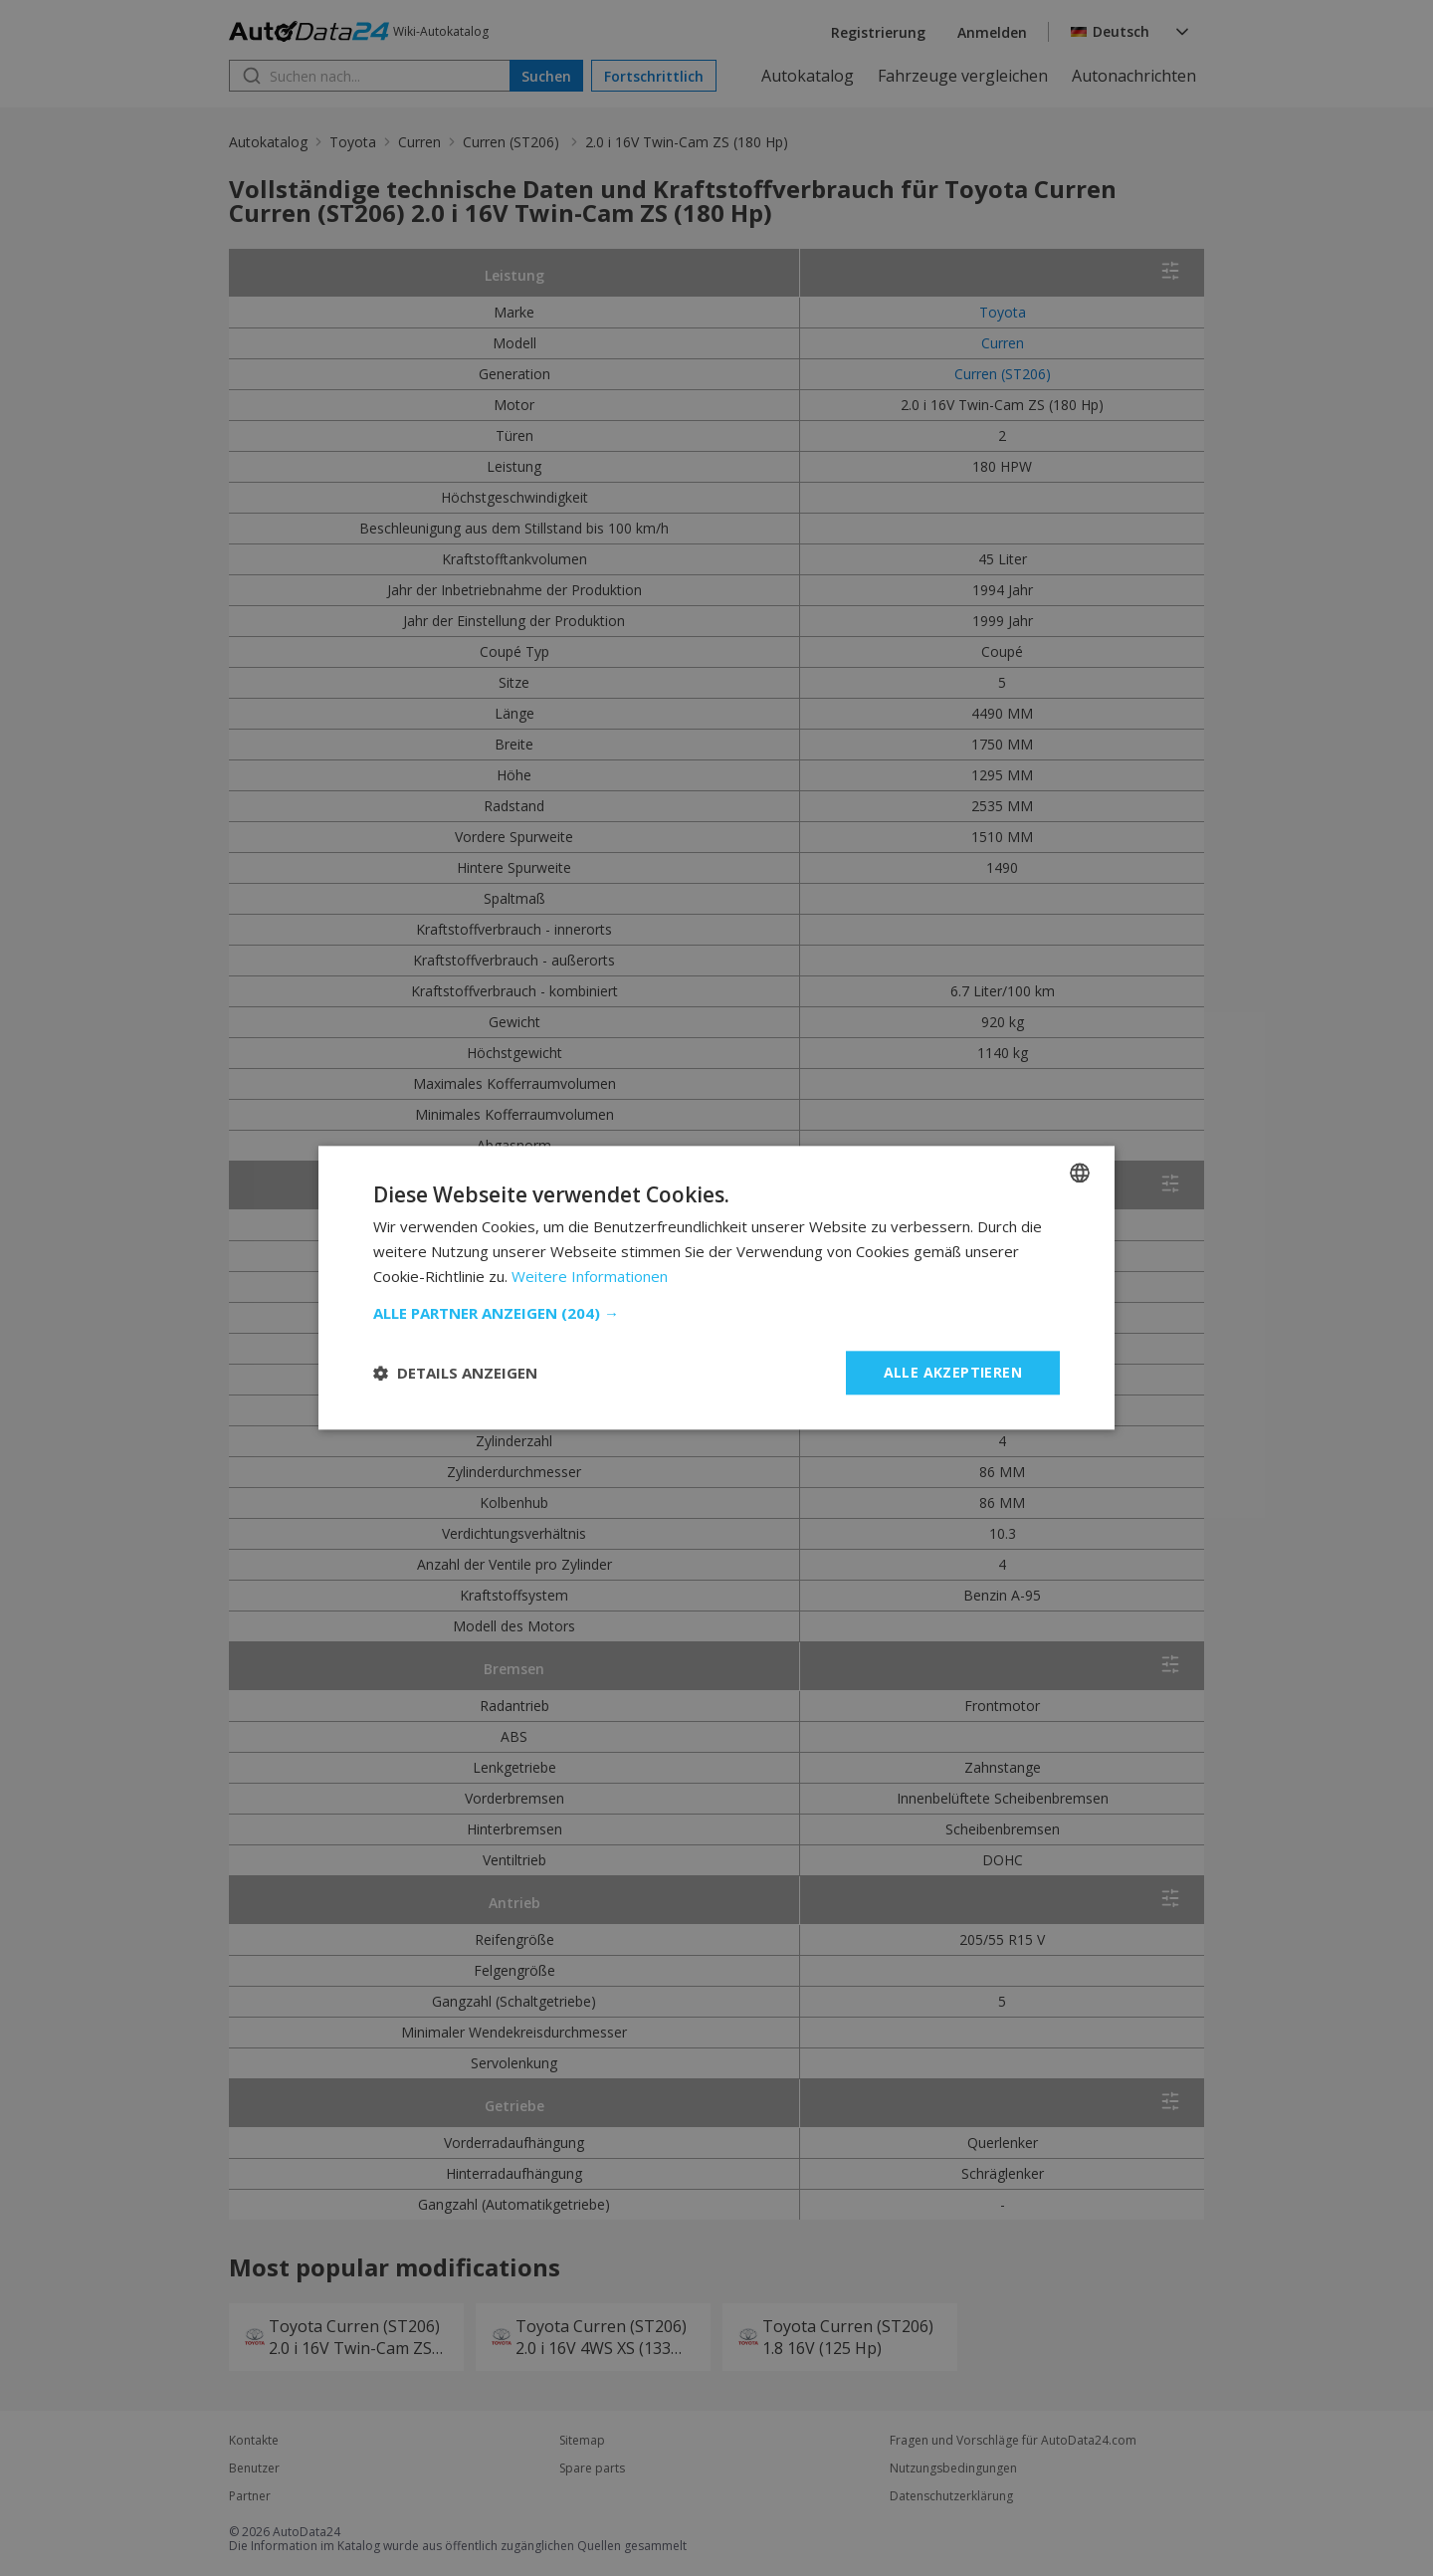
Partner (250, 2496)
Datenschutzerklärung (951, 2496)
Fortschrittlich (654, 76)
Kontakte (254, 2441)
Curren (419, 141)
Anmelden (992, 32)
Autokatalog (807, 76)
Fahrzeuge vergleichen (963, 76)
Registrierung (878, 32)
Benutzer (254, 2468)
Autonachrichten (1134, 76)
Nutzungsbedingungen (953, 2468)
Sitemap (582, 2441)
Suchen (546, 76)
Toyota (352, 141)
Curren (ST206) (513, 141)
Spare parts (592, 2468)
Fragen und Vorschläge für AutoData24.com (1013, 2441)
